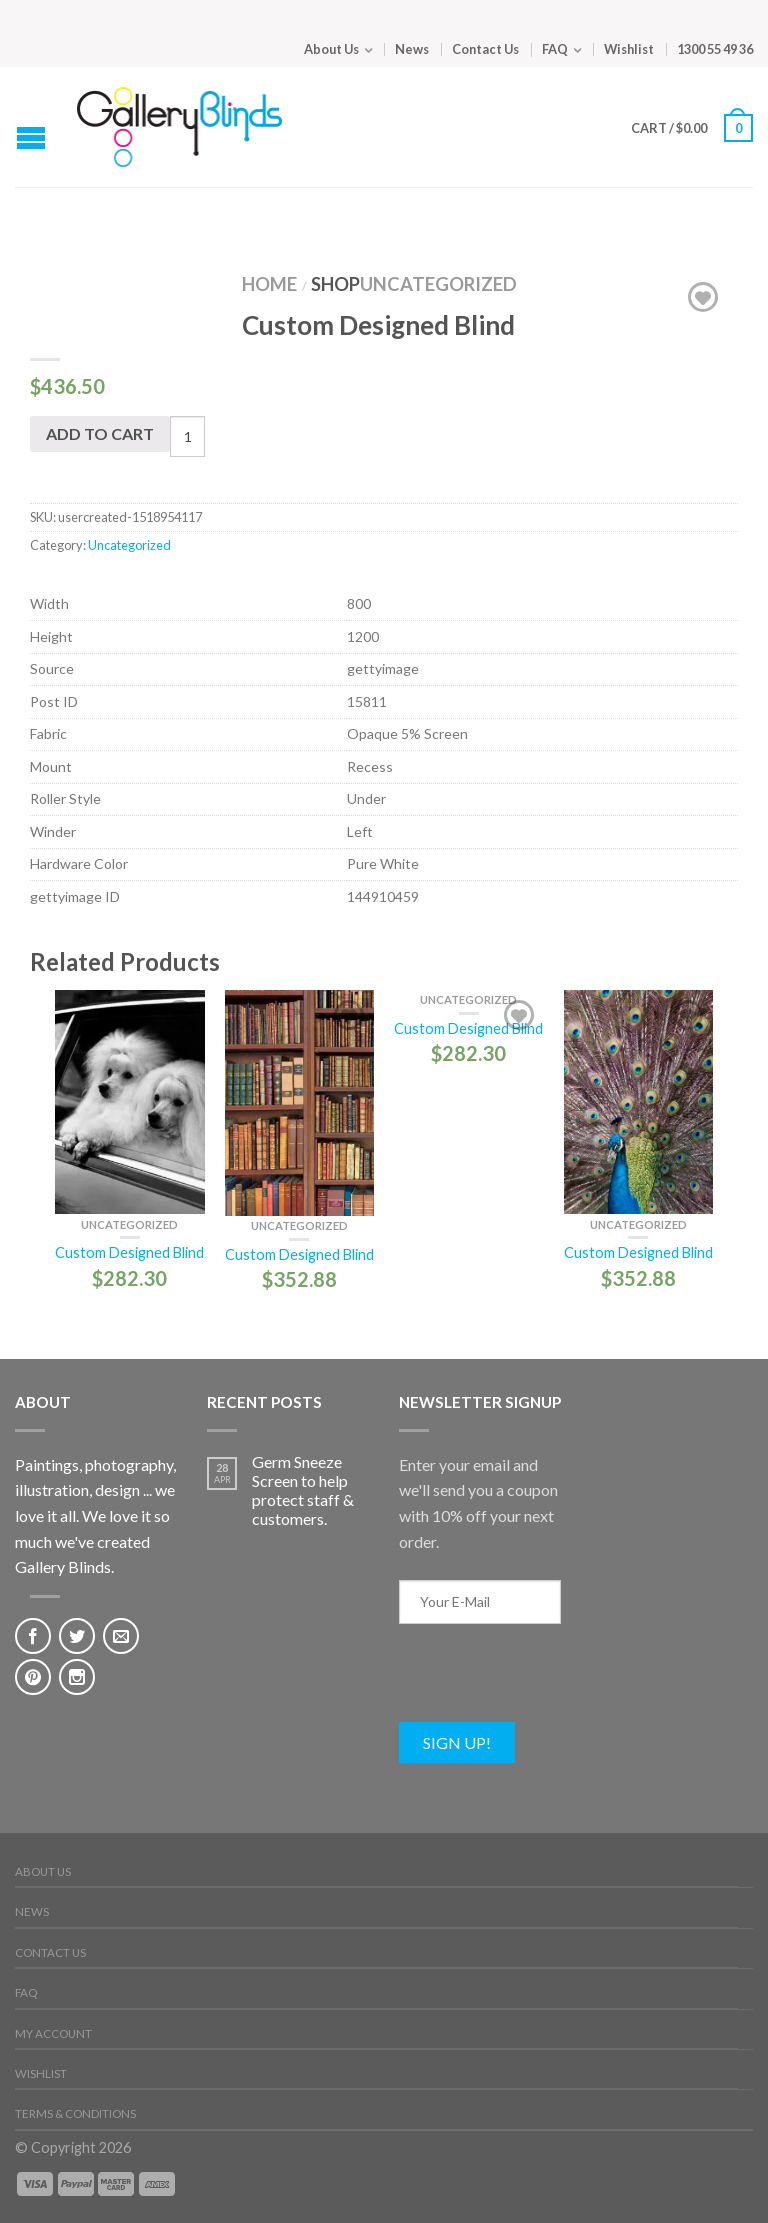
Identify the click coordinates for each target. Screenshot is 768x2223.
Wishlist (629, 49)
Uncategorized (438, 284)
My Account (53, 2033)
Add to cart (100, 433)
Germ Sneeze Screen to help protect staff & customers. (303, 1490)
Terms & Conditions (75, 2113)
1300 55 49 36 (715, 49)
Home (269, 284)
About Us (331, 49)
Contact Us (485, 49)
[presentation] (551, 1683)
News (412, 49)
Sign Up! (457, 1742)
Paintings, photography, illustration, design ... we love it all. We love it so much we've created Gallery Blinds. (95, 1515)
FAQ (555, 49)
